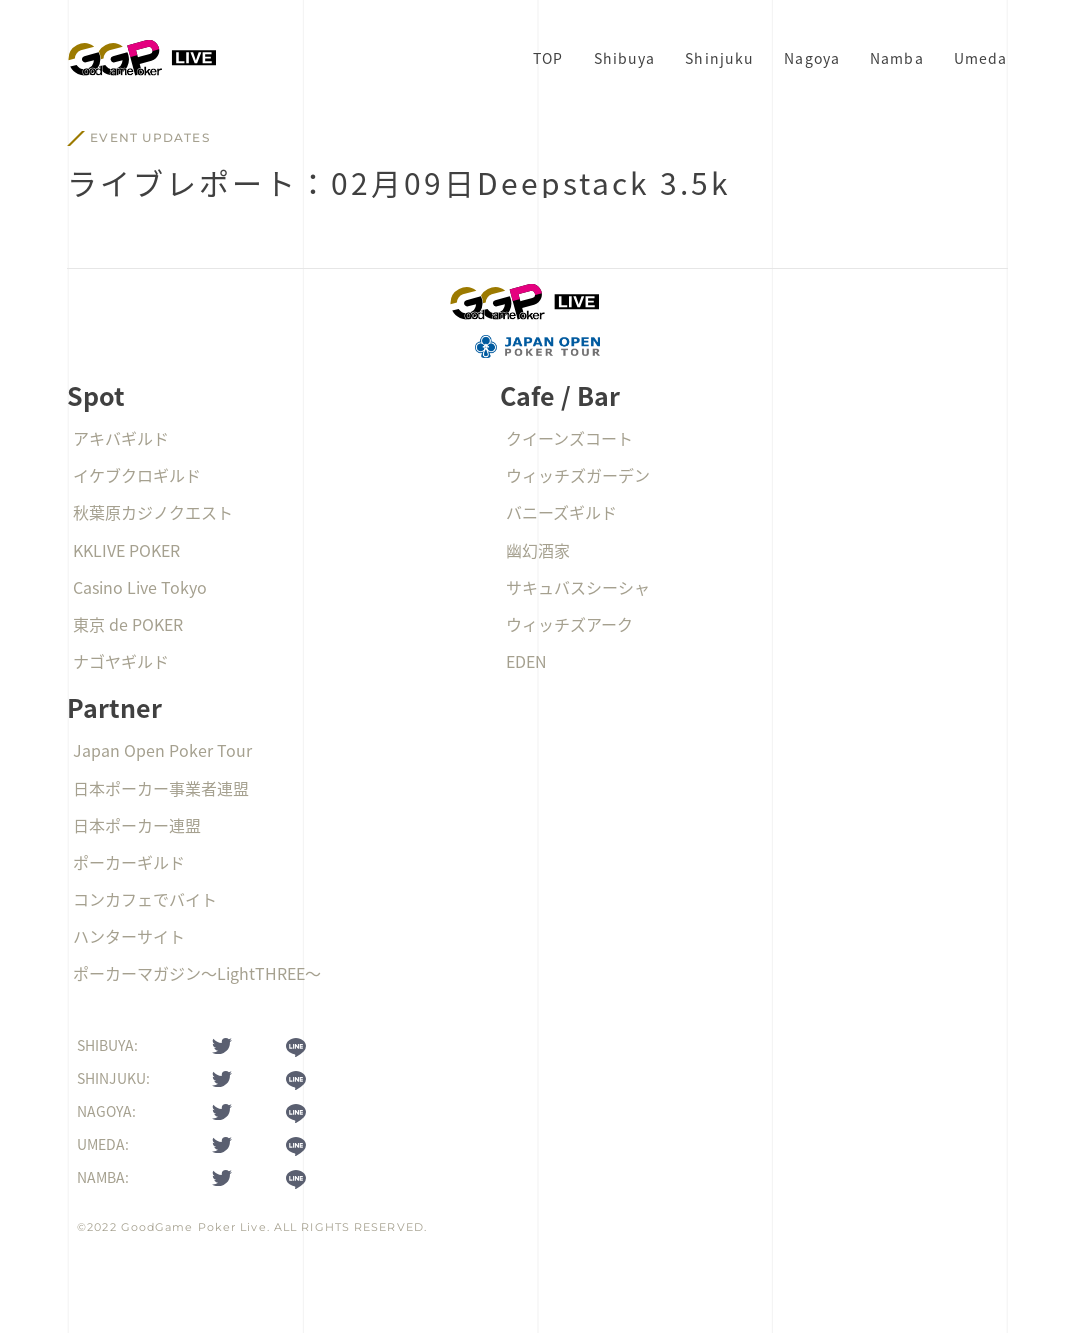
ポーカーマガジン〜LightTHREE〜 (197, 973)
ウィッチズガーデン (578, 475)
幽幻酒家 (538, 550)
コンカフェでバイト (145, 899)
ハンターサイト (129, 936)
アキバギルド (121, 438)
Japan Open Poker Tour (162, 750)
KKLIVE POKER (126, 550)
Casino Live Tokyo (140, 587)
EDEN (526, 661)
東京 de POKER (128, 624)
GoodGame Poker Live (194, 1227)
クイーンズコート (569, 438)
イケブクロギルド (137, 475)
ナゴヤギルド (121, 661)
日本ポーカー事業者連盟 (161, 788)
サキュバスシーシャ (578, 587)
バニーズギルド (561, 512)
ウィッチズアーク (569, 624)
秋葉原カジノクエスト (153, 512)
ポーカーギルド (129, 862)
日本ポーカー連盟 (137, 825)
